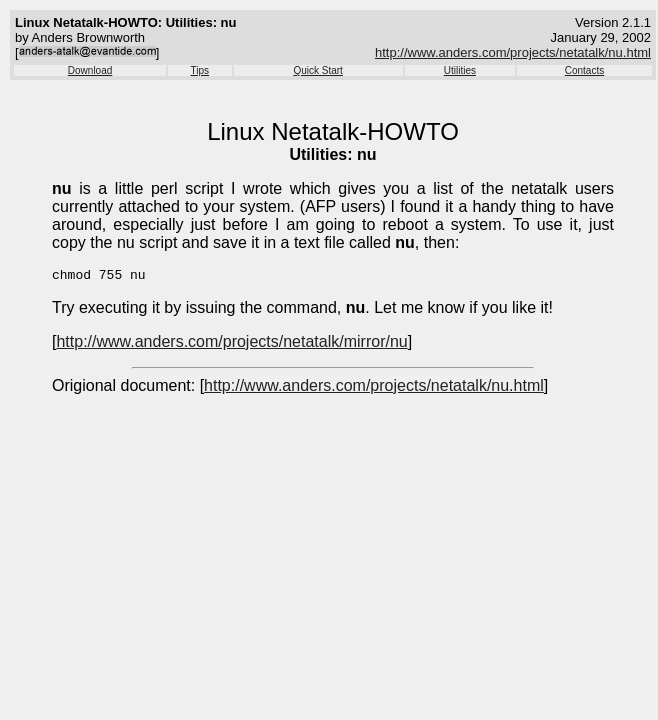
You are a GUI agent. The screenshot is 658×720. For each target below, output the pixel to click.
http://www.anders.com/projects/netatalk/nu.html (513, 52)
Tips (200, 70)
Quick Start (317, 70)
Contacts (584, 70)
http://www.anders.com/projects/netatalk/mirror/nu (231, 344)
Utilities (460, 70)
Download (90, 70)
